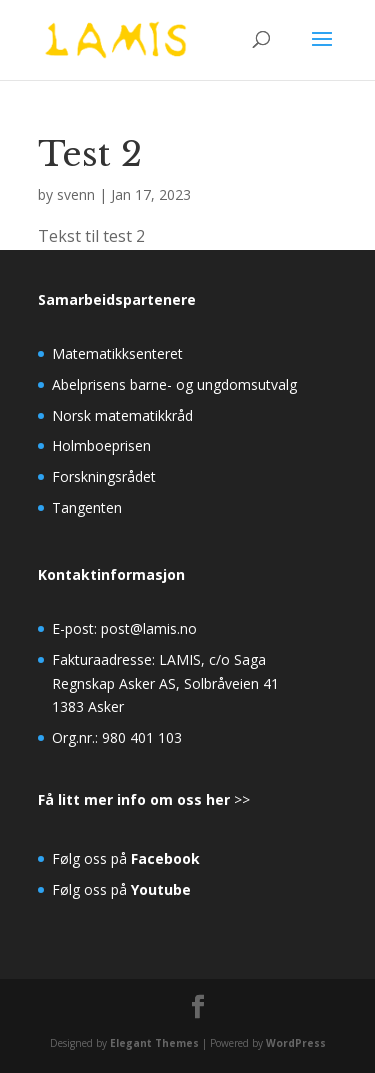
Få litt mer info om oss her (134, 799)
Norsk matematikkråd (122, 415)
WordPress (296, 1043)
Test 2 (90, 154)
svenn (76, 194)
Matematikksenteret (117, 353)
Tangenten (87, 507)
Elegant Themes (154, 1043)
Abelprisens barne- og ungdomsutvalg (174, 384)
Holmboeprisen (101, 445)
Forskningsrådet (104, 476)
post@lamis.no (149, 628)
